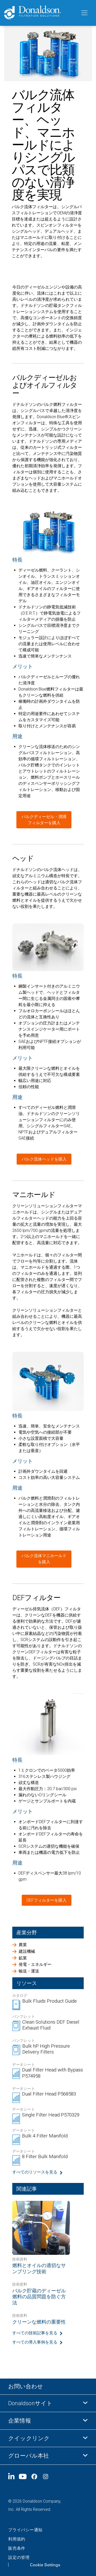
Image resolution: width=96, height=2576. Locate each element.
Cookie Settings (45, 2565)
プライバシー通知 (25, 2529)
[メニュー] (84, 13)
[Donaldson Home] (40, 13)
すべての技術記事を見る (34, 2332)
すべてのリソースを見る (34, 2172)
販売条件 (16, 2548)
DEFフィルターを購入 (47, 1900)
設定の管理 (19, 2557)
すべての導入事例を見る (34, 2342)
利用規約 (16, 2539)
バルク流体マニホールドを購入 (44, 1558)
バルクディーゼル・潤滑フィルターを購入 (44, 819)
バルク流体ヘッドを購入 (44, 1159)
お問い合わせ (25, 2386)
